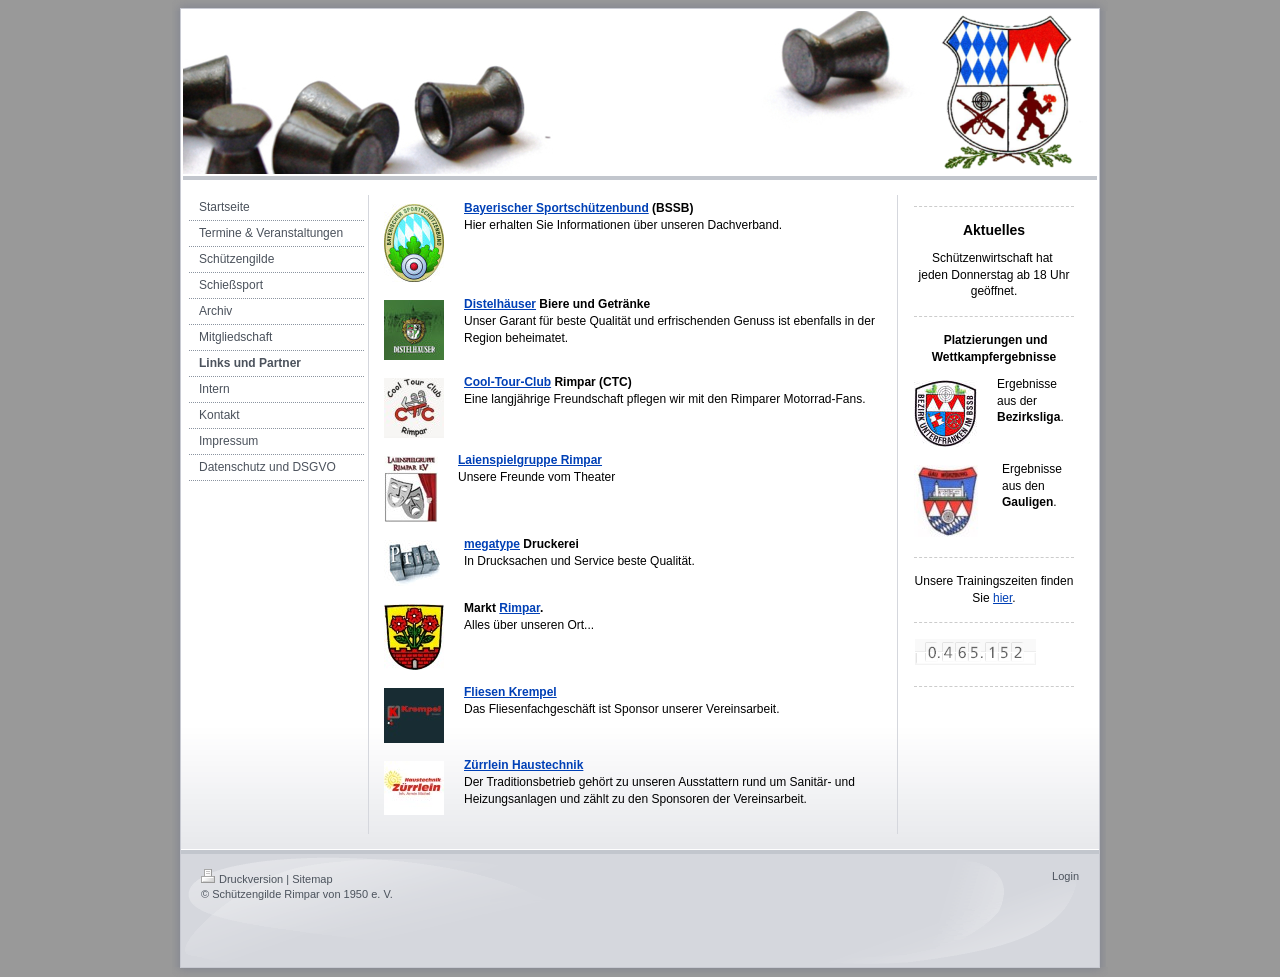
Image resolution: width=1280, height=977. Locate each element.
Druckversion (242, 879)
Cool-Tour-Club (507, 382)
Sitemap (312, 879)
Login (1065, 876)
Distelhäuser (500, 304)
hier (1002, 598)
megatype (492, 544)
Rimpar (519, 608)
